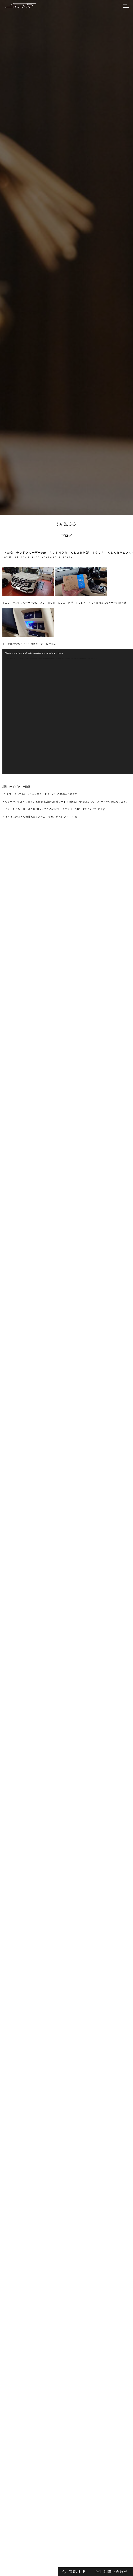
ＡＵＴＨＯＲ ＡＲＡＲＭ (40, 557)
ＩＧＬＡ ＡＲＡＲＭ (62, 557)
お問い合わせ (115, 2572)
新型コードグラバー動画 (16, 786)
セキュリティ (21, 557)
